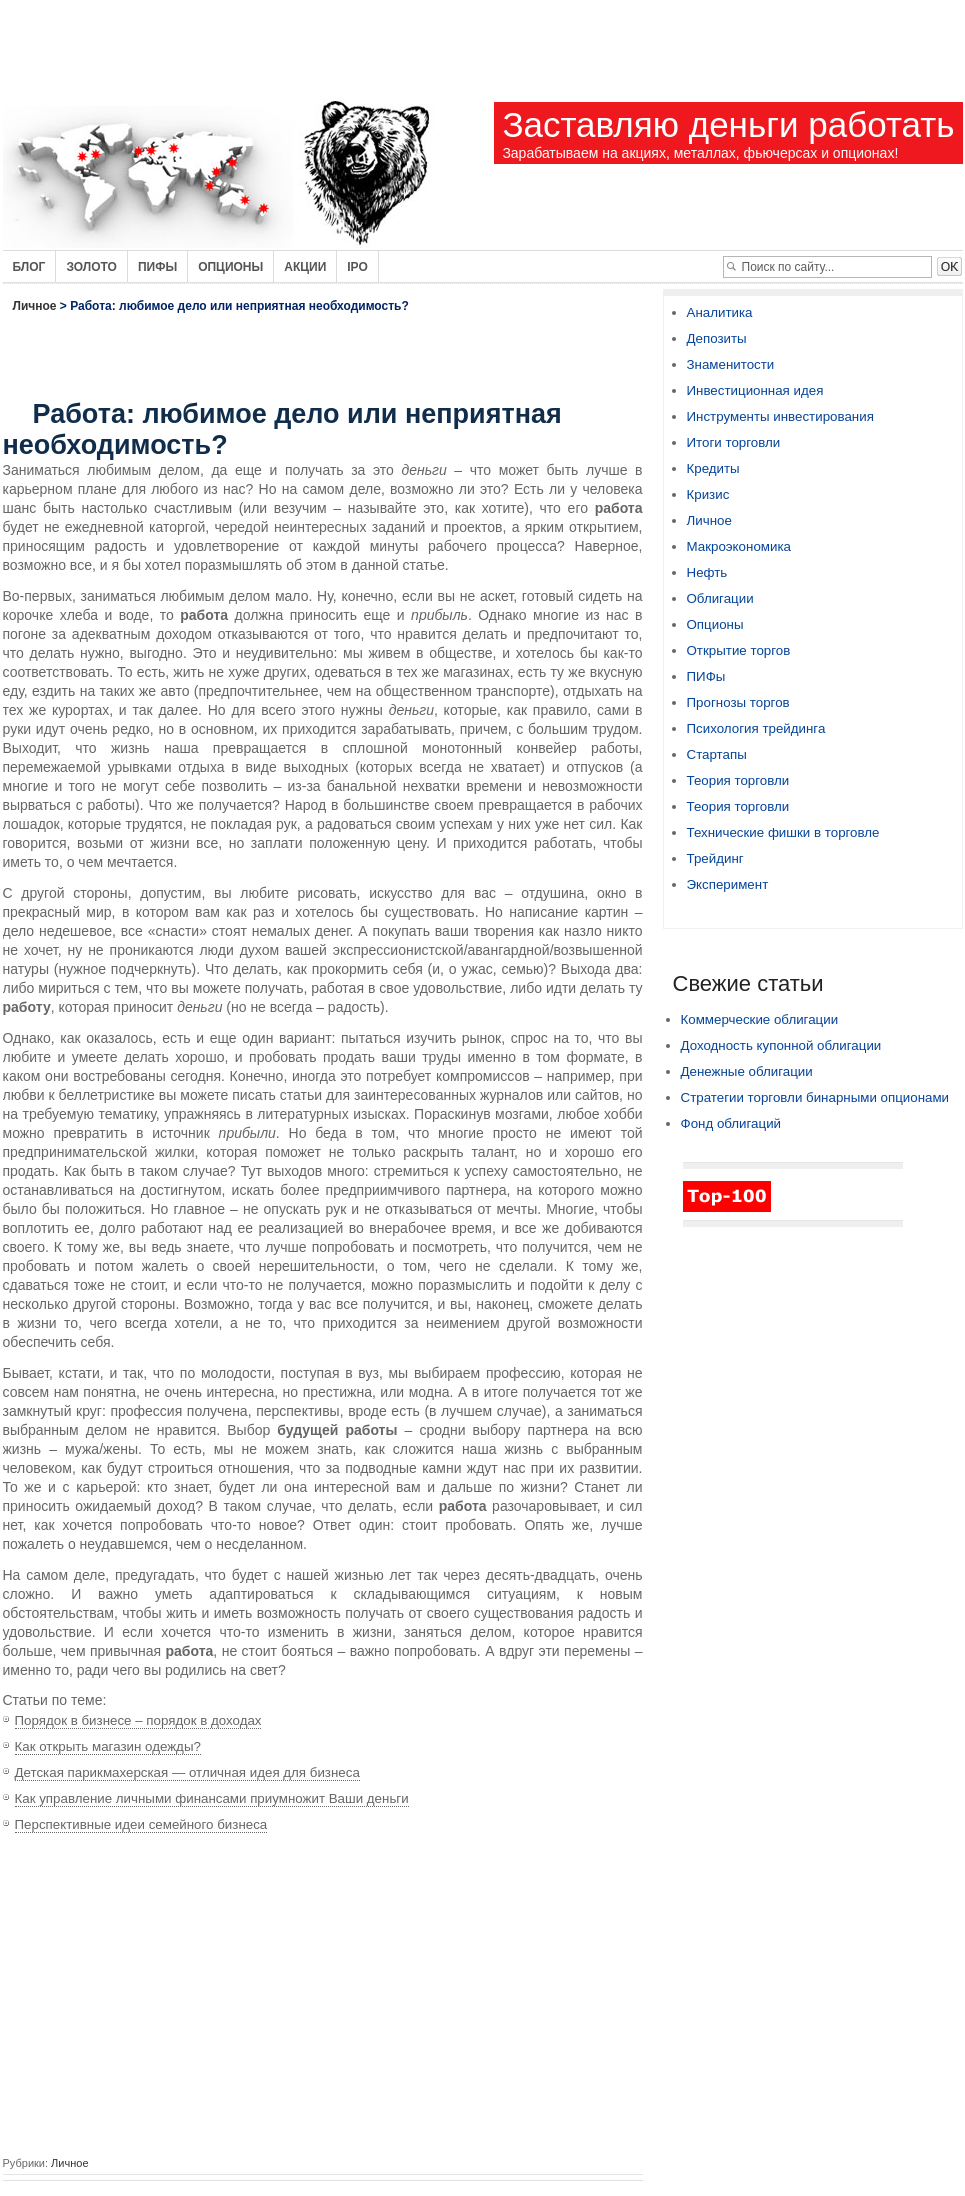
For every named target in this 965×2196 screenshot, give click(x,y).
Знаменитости (731, 364)
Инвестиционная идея (755, 390)
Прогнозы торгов (738, 702)
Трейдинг (715, 858)
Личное (35, 306)
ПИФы (706, 676)
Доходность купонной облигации (781, 1045)
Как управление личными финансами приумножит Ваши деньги (212, 1798)
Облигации (720, 598)
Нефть (707, 572)
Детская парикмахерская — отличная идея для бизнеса (187, 1772)
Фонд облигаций (731, 1123)
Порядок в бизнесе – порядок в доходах (138, 1720)
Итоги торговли (734, 442)
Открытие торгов (739, 650)
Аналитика (720, 312)
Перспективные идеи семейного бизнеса (141, 1824)
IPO (357, 267)
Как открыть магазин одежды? (108, 1746)
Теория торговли (738, 780)
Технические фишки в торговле (783, 832)
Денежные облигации (747, 1071)
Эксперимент (728, 884)
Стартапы (717, 754)
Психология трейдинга (756, 728)
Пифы (157, 267)
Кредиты (713, 468)
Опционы (230, 267)
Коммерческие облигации (760, 1019)
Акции (305, 267)
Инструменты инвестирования (780, 416)
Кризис (708, 494)
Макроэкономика (739, 546)
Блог (29, 267)
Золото (91, 267)
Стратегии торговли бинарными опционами (815, 1097)
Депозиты (717, 338)
